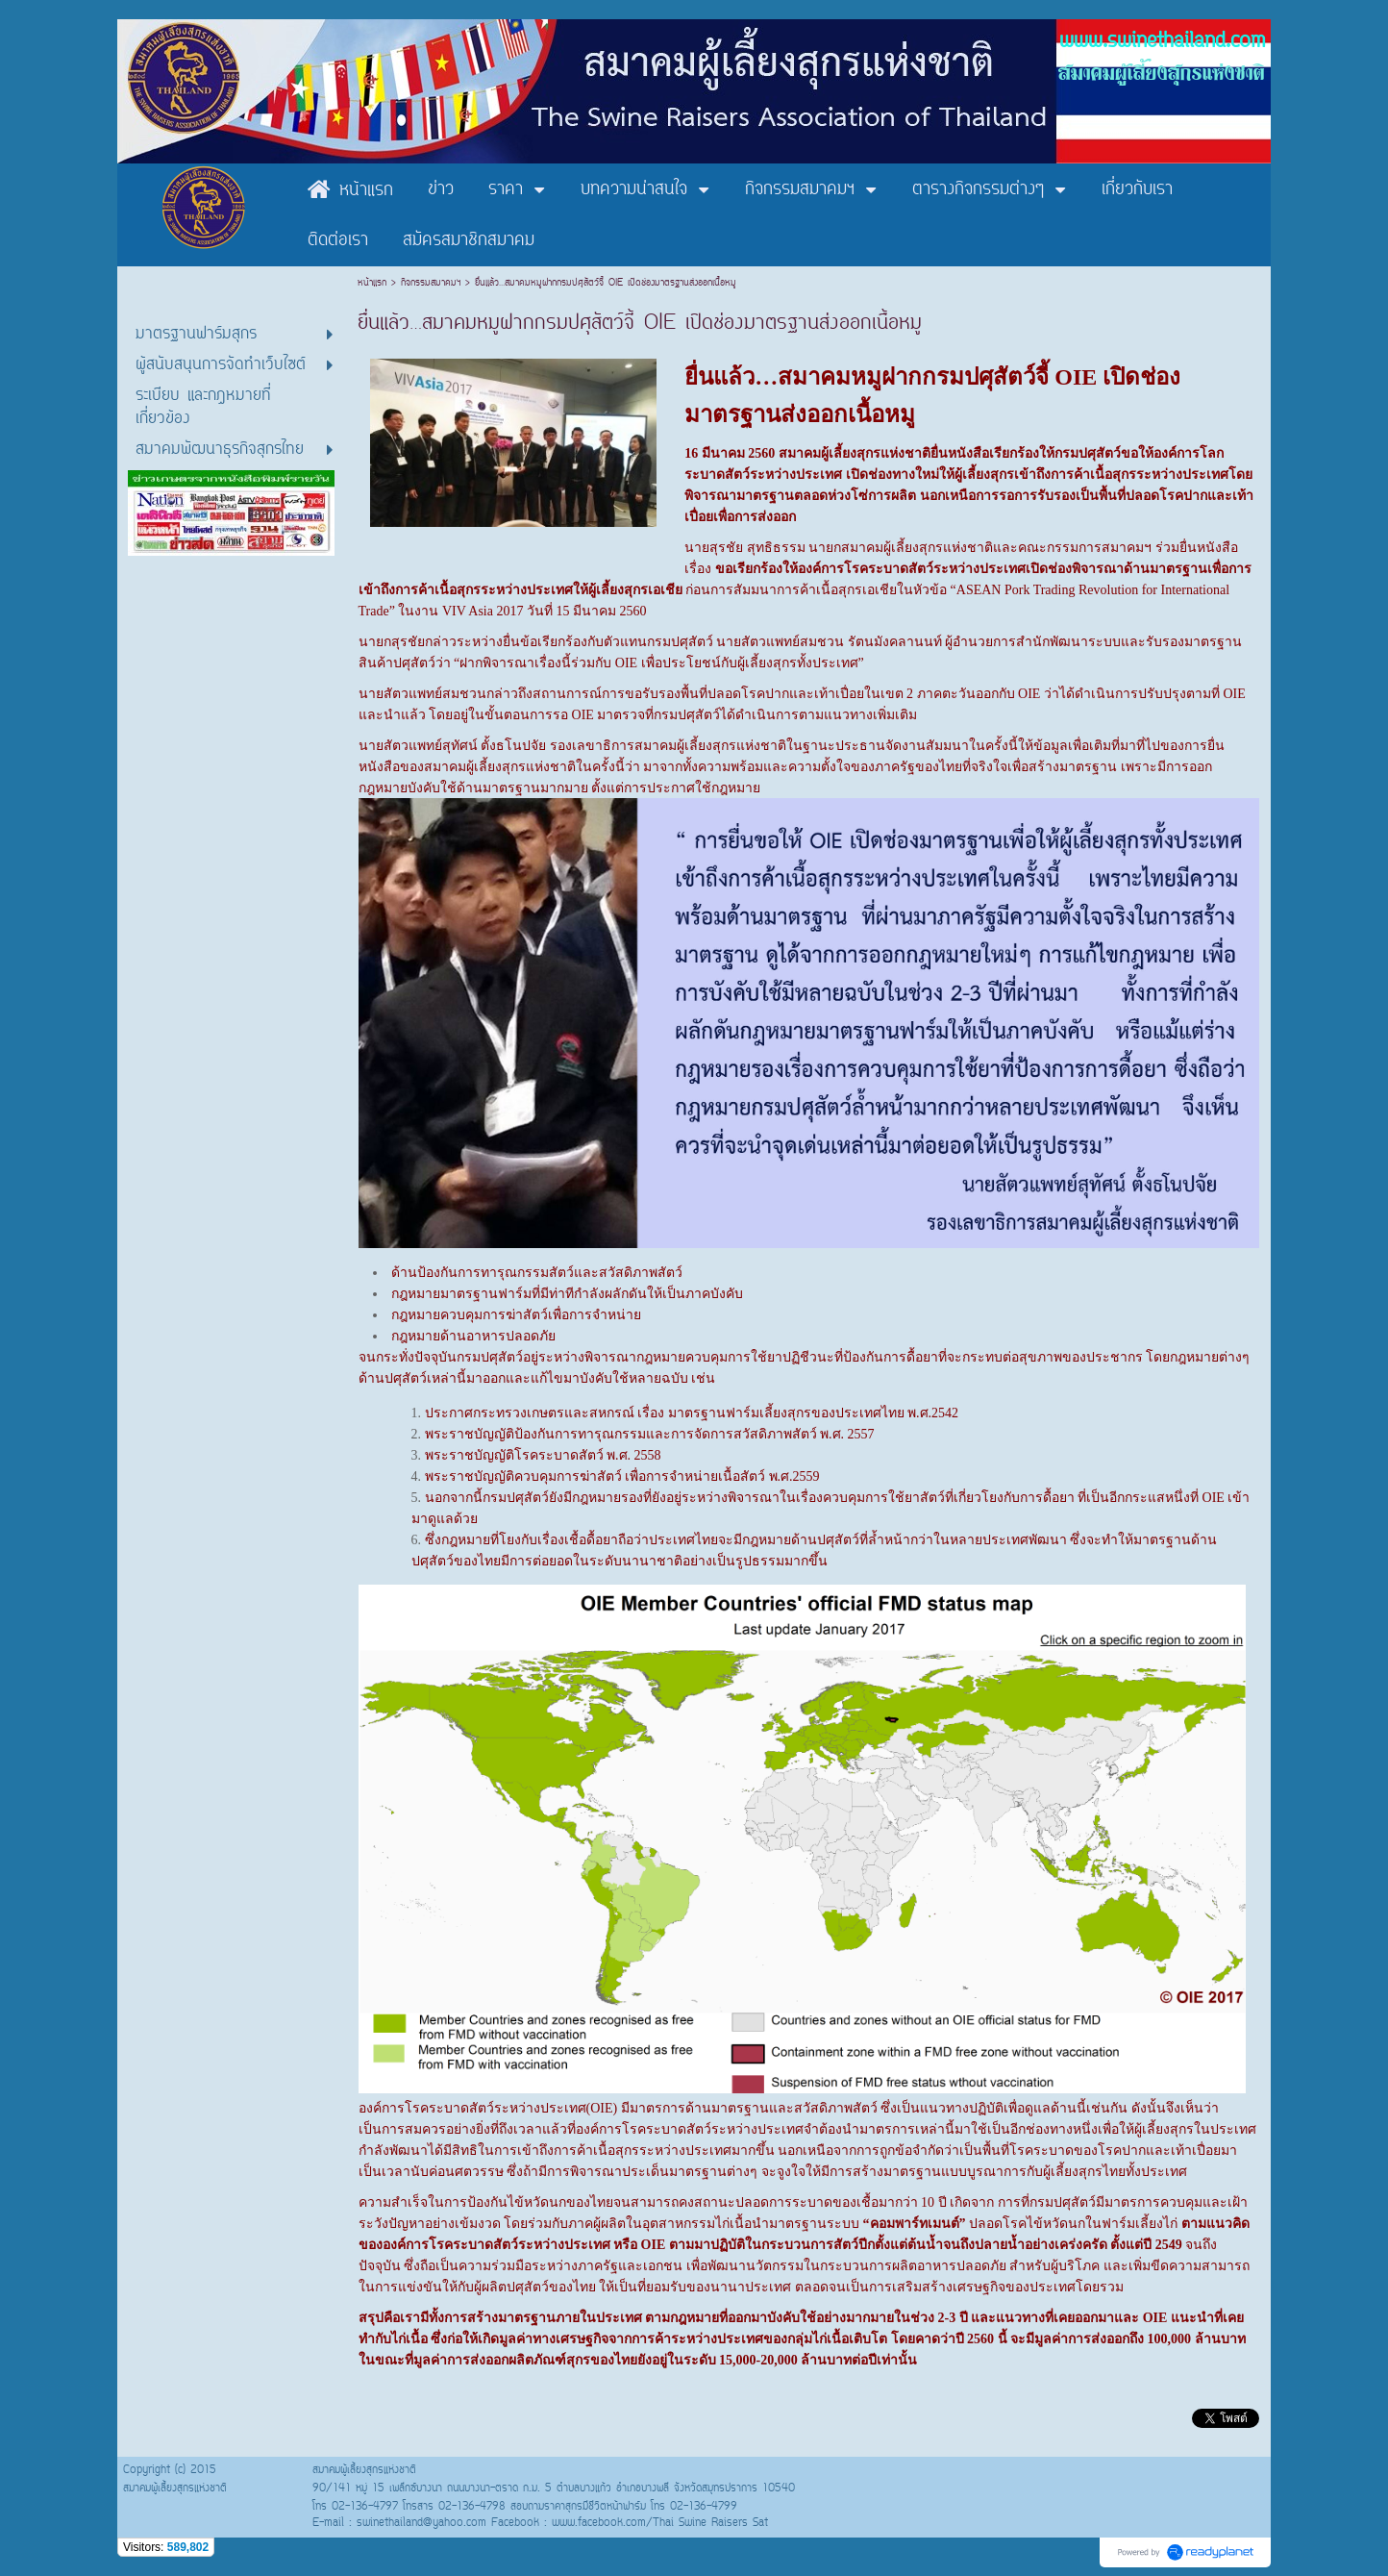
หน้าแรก (374, 283)
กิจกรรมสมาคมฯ (430, 283)
